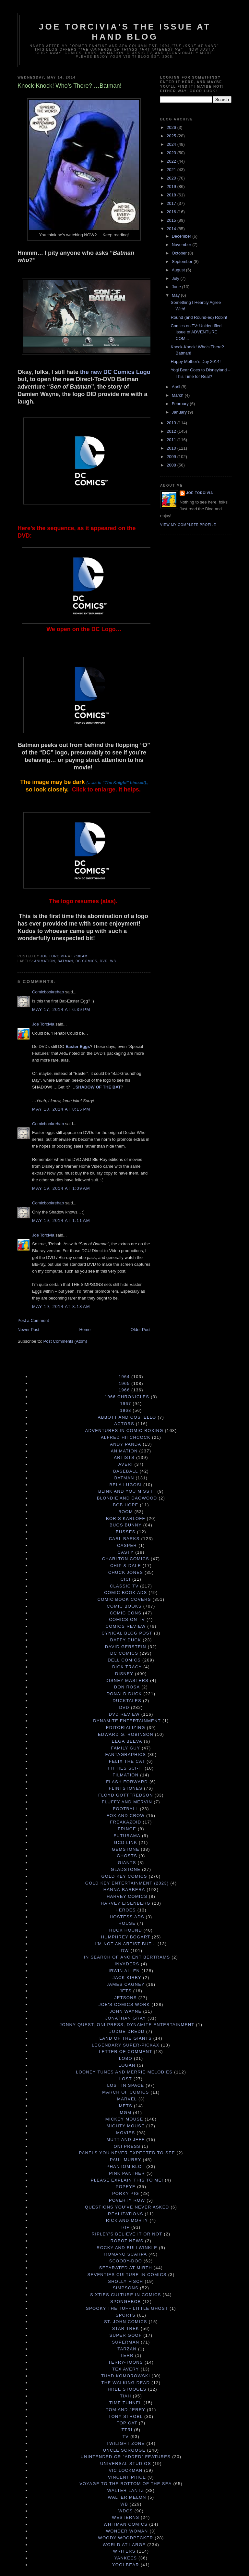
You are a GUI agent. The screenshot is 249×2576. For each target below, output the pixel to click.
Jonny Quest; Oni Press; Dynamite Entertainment (127, 2024)
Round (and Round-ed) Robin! (199, 317)
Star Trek (125, 2328)
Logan (127, 2065)
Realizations (125, 2213)
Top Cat (127, 2422)
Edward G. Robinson (125, 1734)
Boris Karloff (125, 1518)
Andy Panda (125, 1444)
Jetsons (125, 1997)
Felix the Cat (127, 1761)
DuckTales (127, 1700)
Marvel (127, 2099)
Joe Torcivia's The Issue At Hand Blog (125, 32)
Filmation (125, 1775)
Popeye (126, 2186)
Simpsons (125, 2287)
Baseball (125, 1471)
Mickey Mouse (124, 2119)
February (181, 403)
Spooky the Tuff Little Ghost (127, 2308)
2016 (172, 211)
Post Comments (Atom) (65, 1341)
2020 (172, 178)
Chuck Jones (125, 1572)
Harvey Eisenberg (125, 1903)
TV (126, 2436)
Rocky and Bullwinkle (127, 2247)
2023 (172, 152)
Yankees (125, 2558)
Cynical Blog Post (126, 1633)
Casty (125, 1552)
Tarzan (126, 2348)
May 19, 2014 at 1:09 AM (61, 1188)
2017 (172, 203)
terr (127, 2355)
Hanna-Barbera (124, 1889)
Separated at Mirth (125, 2267)
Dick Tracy (127, 1666)
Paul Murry (125, 2159)
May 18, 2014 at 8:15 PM (61, 1109)
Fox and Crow (126, 1815)
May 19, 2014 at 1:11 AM (61, 1220)
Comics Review (125, 1626)
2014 (172, 228)
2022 (172, 161)
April (177, 386)
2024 (172, 144)
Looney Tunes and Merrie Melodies (124, 2072)
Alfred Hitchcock (125, 1437)
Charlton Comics (125, 1558)
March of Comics (125, 2092)
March (178, 395)
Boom (125, 1511)
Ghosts (127, 1855)
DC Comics (86, 961)
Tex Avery (125, 2369)
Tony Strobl (126, 2416)
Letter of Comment (125, 2051)
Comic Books (124, 1606)
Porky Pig (125, 2193)
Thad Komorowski (125, 2375)
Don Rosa (127, 1687)
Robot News (127, 2240)
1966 (124, 1390)
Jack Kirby (127, 1977)
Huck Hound (125, 1930)
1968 (125, 1410)
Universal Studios (125, 2463)
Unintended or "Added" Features (126, 2456)
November (182, 244)
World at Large (124, 2544)
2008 (172, 465)
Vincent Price (127, 2477)
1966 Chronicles (127, 1396)
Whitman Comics (125, 2524)
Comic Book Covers (124, 1599)
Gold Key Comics (124, 1876)
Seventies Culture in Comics (126, 2274)
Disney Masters (126, 1680)
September (183, 261)
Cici (126, 1579)
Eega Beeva (127, 1741)
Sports (126, 2315)
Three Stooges (126, 2389)
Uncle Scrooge (124, 2450)
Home (85, 1329)
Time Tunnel (125, 2402)
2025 (172, 135)
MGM (126, 2112)
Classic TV (124, 1586)
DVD (104, 961)
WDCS (125, 2510)
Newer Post (28, 1329)
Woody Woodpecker (125, 2537)
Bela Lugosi (126, 1484)
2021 (172, 169)
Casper (127, 1545)
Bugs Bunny (126, 1525)
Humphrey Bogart (125, 1937)
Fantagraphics (125, 1754)
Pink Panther (127, 2173)
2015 (172, 220)
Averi (125, 1464)
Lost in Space (125, 2085)
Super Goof (126, 2335)
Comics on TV (127, 1619)
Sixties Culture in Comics (125, 2294)
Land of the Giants (126, 2038)
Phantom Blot (125, 2166)
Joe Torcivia (43, 1024)
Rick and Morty (127, 2220)
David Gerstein (125, 1646)
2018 (172, 195)
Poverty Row (127, 2200)
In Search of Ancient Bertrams (127, 1957)
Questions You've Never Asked (127, 2207)
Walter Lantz (125, 2490)
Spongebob (125, 2301)
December (182, 236)
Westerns (125, 2517)
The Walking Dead (125, 2382)
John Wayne (125, 2011)
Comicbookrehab (48, 991)
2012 (172, 431)
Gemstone (125, 1849)
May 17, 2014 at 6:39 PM (61, 1009)
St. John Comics (125, 2321)
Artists (124, 1457)
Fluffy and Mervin (127, 1801)
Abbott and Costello (127, 1417)
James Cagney (126, 1984)
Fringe (127, 1828)
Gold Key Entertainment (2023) (127, 1883)
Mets (125, 2105)
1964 (124, 1376)
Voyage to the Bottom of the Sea (125, 2483)
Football (125, 1808)
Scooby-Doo (125, 2261)
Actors (124, 1423)
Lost (125, 2078)
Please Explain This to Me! (127, 2180)
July (176, 278)
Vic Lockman (125, 2470)
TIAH (125, 2396)
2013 (172, 422)
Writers (124, 2551)
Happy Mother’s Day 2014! (195, 361)
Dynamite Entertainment (127, 1720)
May (176, 295)
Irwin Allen (124, 1970)
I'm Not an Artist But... (125, 1943)
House (127, 1923)
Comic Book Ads (125, 1592)
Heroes (125, 1910)
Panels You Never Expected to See (127, 2152)
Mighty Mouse (126, 2125)
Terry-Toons (125, 2362)
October (180, 253)
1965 (124, 1383)
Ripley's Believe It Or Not (127, 2234)
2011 (172, 439)
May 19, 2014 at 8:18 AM (61, 1306)
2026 (172, 127)
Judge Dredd (127, 2031)
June (177, 286)
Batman (65, 961)
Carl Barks (124, 1538)
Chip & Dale (125, 1565)
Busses (126, 1531)
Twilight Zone (125, 2443)
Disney (124, 1673)
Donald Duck (124, 1693)
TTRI (127, 2429)
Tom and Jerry (125, 2409)
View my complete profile (188, 525)
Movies (125, 2132)
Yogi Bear (125, 2564)
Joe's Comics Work (124, 2004)
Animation (44, 961)
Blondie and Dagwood (127, 1498)
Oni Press (126, 2146)
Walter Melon (127, 2497)
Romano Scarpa (125, 2254)
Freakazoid (125, 1822)
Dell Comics (124, 1660)
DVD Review (124, 1714)
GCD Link (125, 1842)
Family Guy (125, 1748)
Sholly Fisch (125, 2281)
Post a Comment (33, 1320)
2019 (172, 186)
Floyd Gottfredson (125, 1795)
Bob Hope (125, 1504)
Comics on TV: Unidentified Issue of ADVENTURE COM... (196, 332)
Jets (126, 1990)
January (180, 412)
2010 (172, 448)
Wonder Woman (127, 2531)
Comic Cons (126, 1613)
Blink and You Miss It (127, 1491)
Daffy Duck (125, 1639)
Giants (127, 1862)
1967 (125, 1403)
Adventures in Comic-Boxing (124, 1430)
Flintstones (126, 1788)
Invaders (127, 1963)
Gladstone (126, 1869)
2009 (172, 456)
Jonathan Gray (125, 2018)
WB (113, 961)
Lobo (125, 2058)
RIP (126, 2227)
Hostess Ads (127, 1916)
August (179, 270)
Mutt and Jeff (125, 2139)
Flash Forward (127, 1781)
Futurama (126, 1835)
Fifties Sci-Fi (125, 1768)
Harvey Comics (127, 1896)
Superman (125, 2342)
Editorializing (125, 1727)
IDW (124, 1950)
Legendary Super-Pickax (126, 2045)
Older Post (140, 1329)
